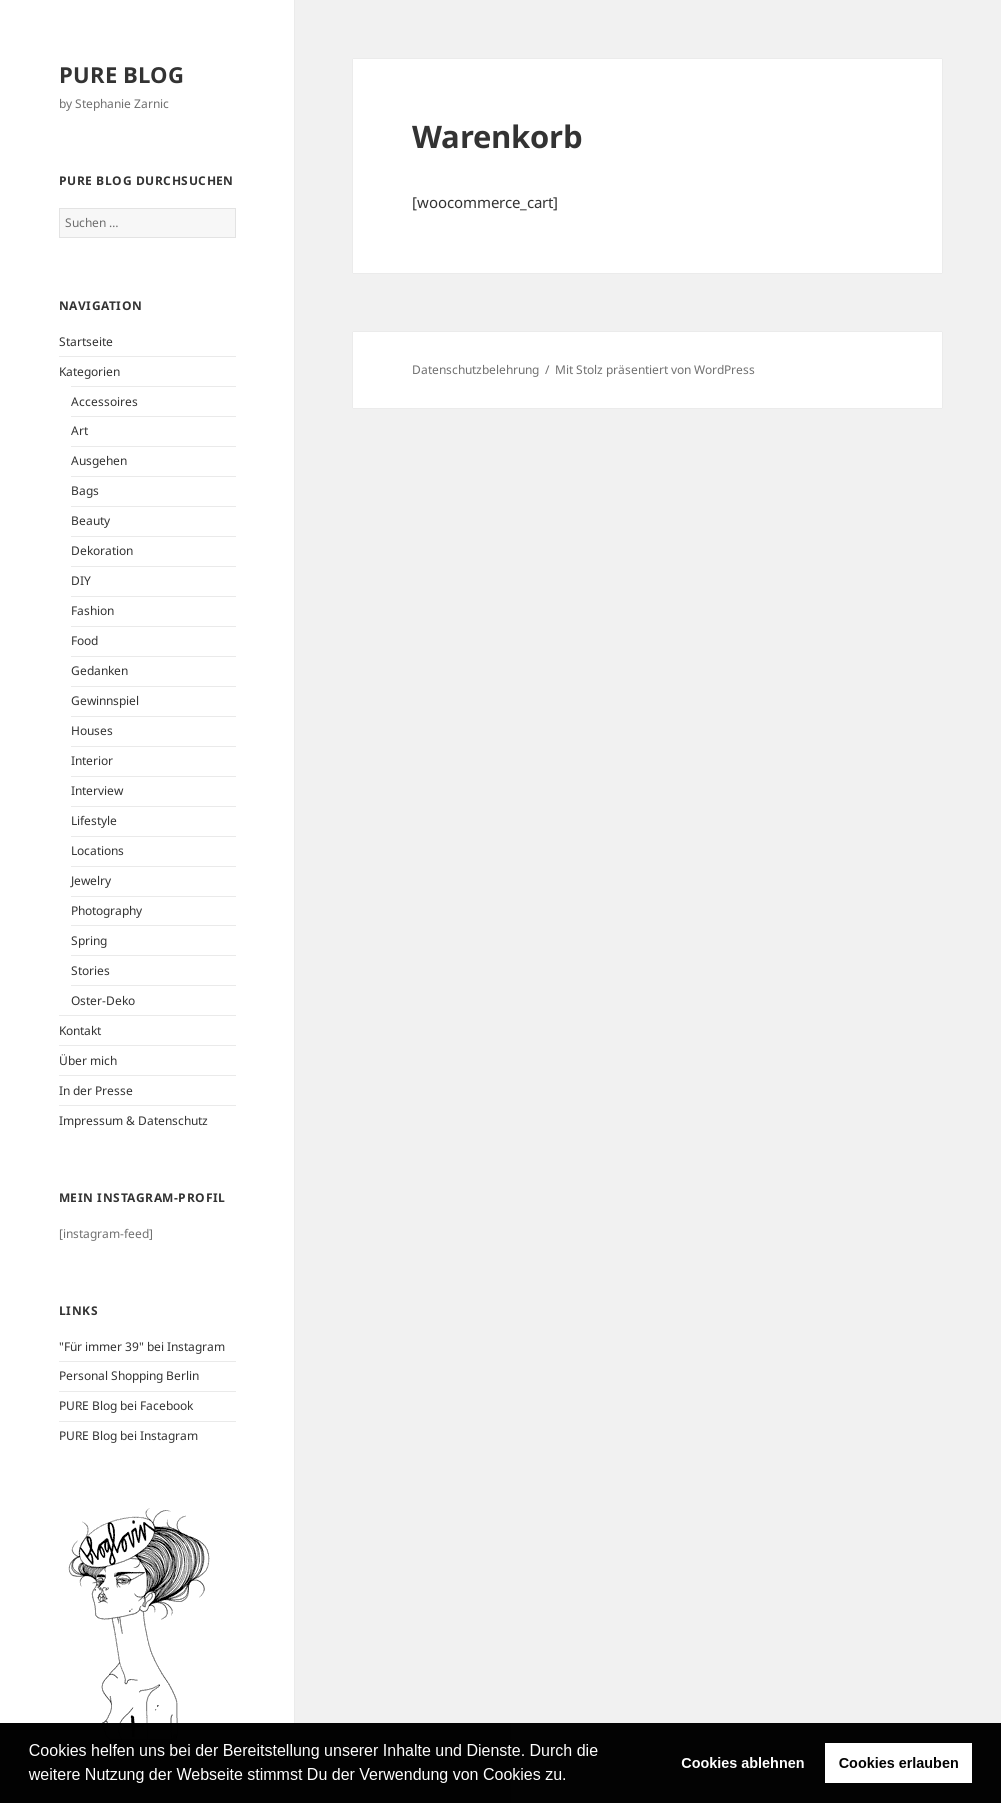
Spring (89, 940)
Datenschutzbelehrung (475, 369)
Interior (92, 760)
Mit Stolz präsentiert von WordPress (655, 369)
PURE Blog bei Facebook (126, 1405)
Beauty (90, 520)
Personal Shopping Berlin (129, 1375)
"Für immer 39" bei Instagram (142, 1346)
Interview (97, 790)
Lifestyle (94, 820)
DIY (81, 580)
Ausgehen (99, 460)
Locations (97, 850)
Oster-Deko (103, 1000)
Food (84, 640)
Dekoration (102, 550)
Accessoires (104, 401)
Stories (90, 970)
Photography (106, 910)
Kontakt (80, 1030)
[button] (574, 1777)
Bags (85, 490)
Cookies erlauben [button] (899, 1763)
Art (79, 430)
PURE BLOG (121, 74)
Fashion (92, 610)
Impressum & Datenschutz (133, 1120)
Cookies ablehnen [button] (742, 1763)
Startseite (86, 341)
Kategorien (89, 371)
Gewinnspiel (105, 700)
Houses (92, 730)
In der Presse (96, 1090)
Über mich (88, 1060)
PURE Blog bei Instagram (128, 1435)
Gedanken (99, 670)
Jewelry (91, 880)
